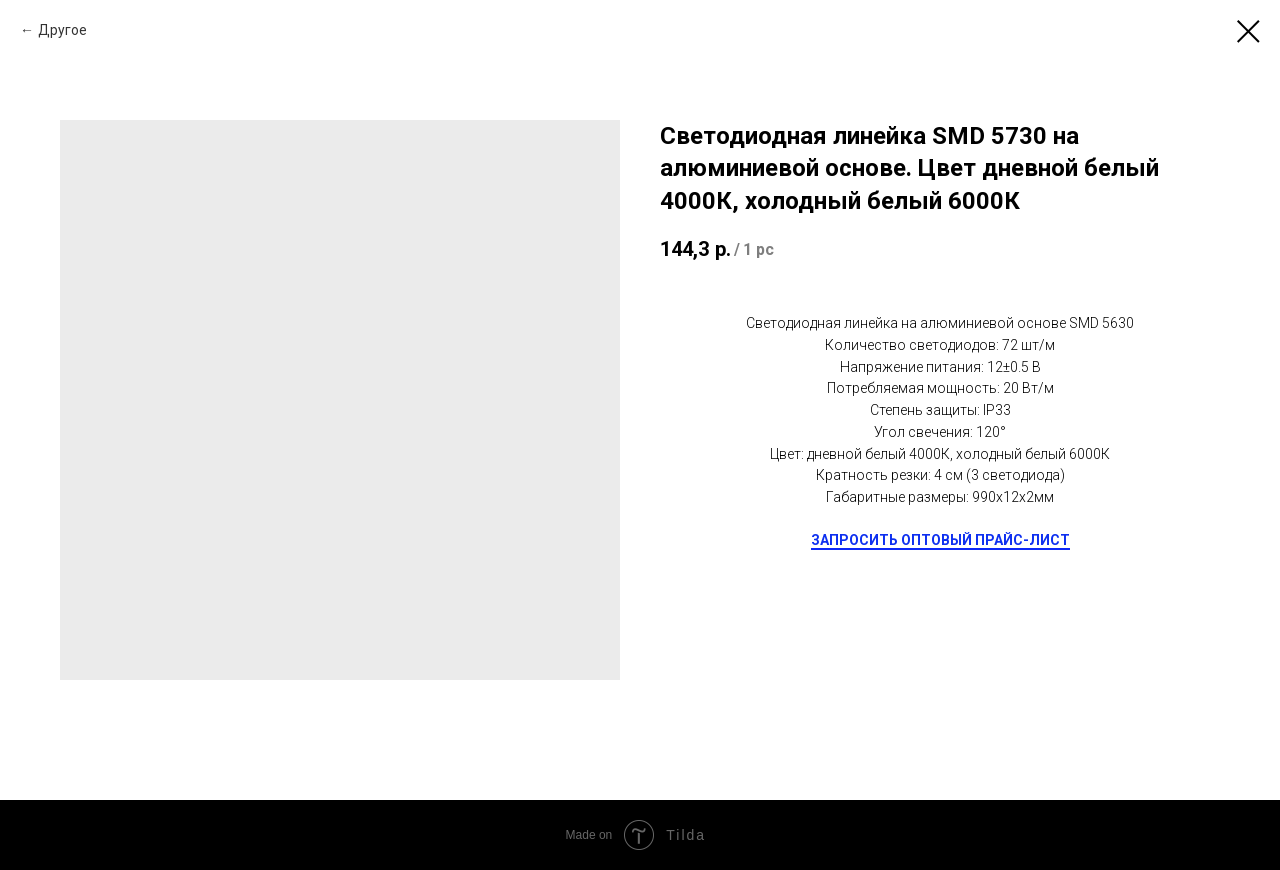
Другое (62, 30)
